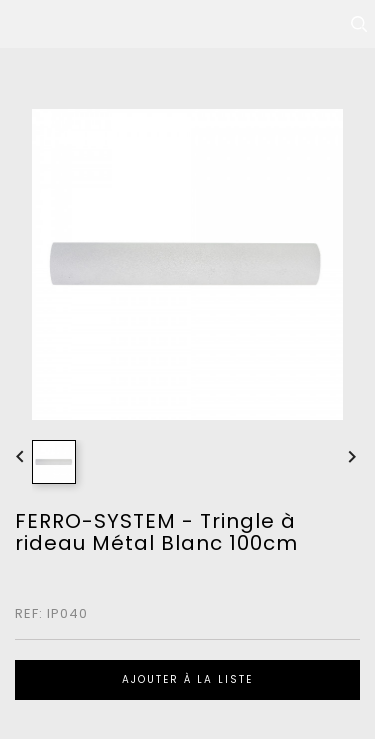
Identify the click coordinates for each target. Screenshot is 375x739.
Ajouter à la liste (187, 679)
